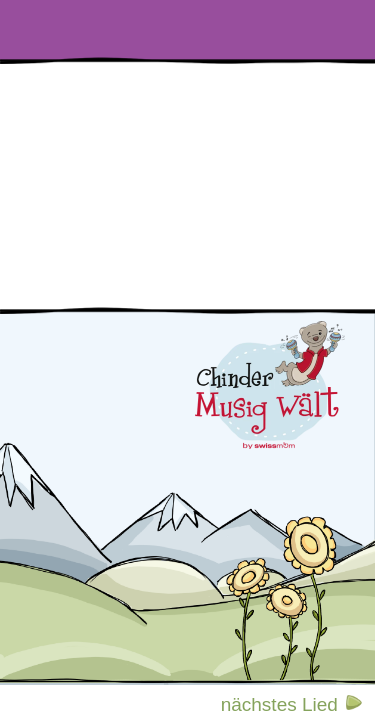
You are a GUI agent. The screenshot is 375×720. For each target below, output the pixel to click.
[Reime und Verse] (234, 30)
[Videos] (141, 30)
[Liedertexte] (47, 30)
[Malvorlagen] (328, 30)
